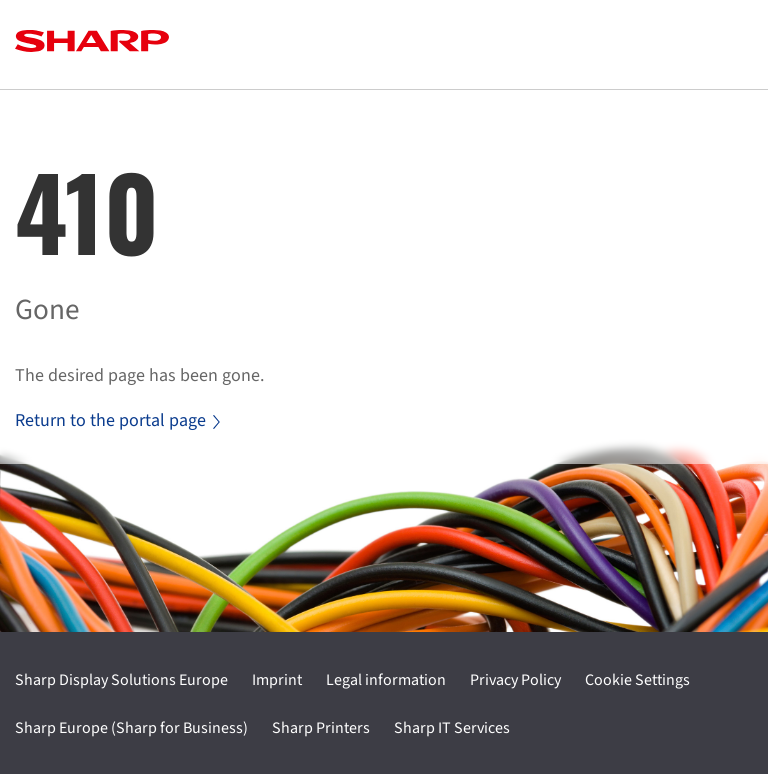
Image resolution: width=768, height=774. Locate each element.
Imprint (277, 680)
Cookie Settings (637, 680)
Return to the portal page (117, 420)
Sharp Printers (321, 728)
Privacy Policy (515, 680)
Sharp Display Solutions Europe (121, 680)
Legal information (386, 680)
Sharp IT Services (452, 728)
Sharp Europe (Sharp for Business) (131, 728)
